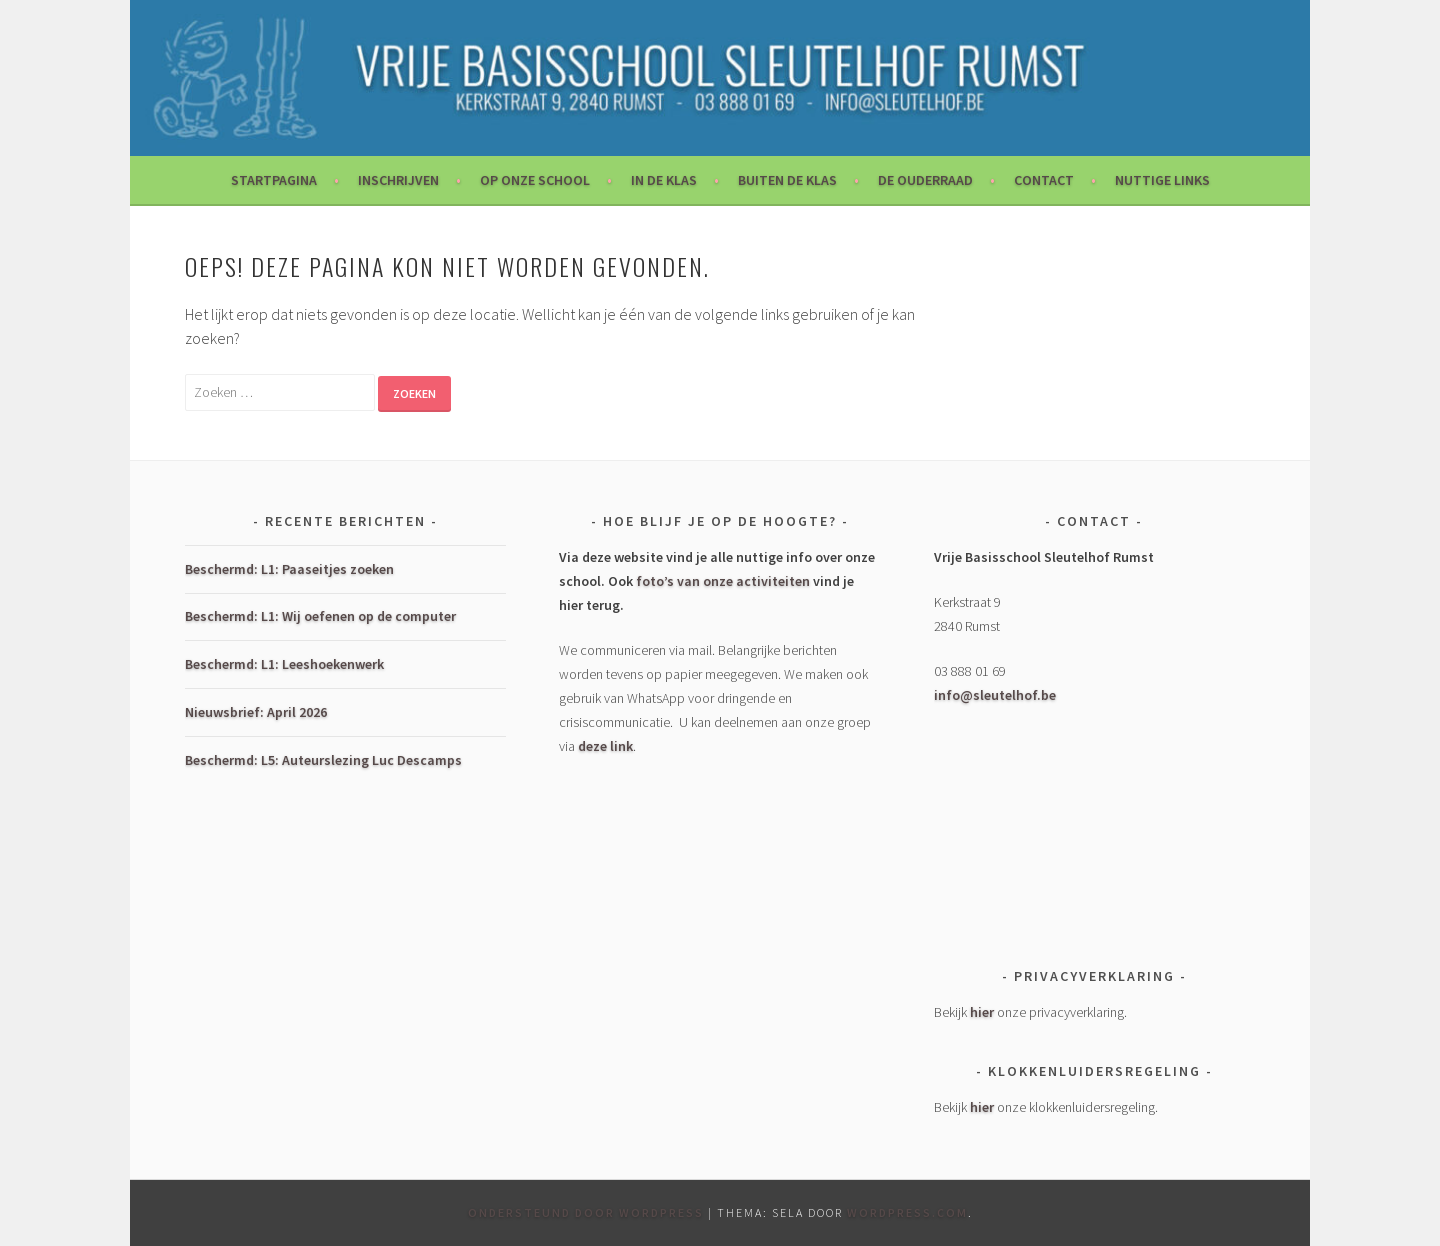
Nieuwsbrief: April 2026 (256, 712)
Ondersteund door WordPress (586, 1212)
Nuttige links (1162, 180)
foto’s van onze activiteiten (723, 581)
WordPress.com (907, 1212)
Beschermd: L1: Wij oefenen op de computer (320, 616)
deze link (605, 746)
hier (982, 1012)
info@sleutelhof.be (995, 695)
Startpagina (274, 180)
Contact (1044, 180)
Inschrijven (398, 180)
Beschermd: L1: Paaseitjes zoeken (289, 569)
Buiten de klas (787, 180)
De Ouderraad (925, 180)
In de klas (664, 180)
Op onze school (535, 180)
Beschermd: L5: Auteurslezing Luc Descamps (323, 760)
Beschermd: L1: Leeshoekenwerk (284, 664)
